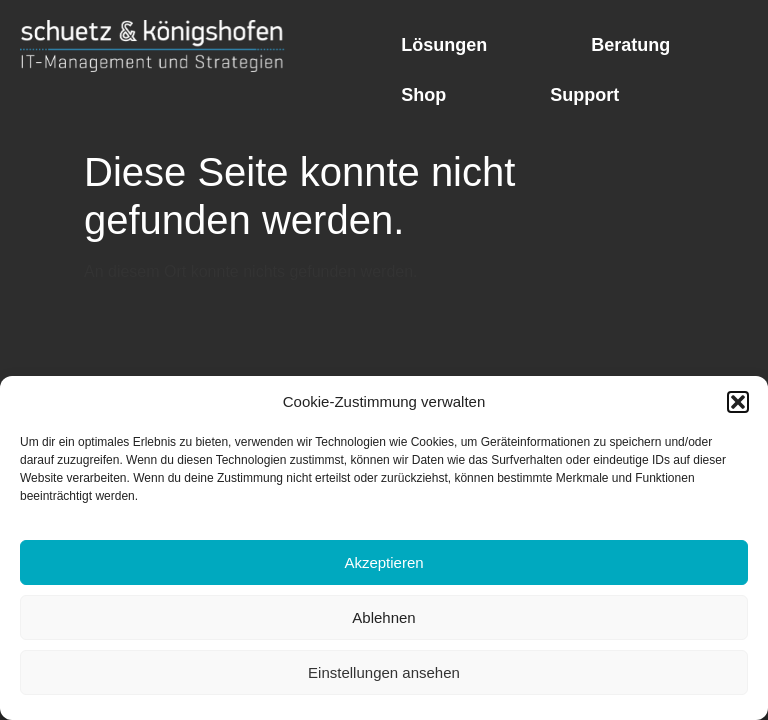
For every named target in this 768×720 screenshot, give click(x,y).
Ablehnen (383, 617)
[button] (738, 402)
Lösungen (444, 45)
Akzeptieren (383, 562)
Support (584, 95)
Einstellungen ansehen (384, 672)
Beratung (630, 45)
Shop (423, 95)
